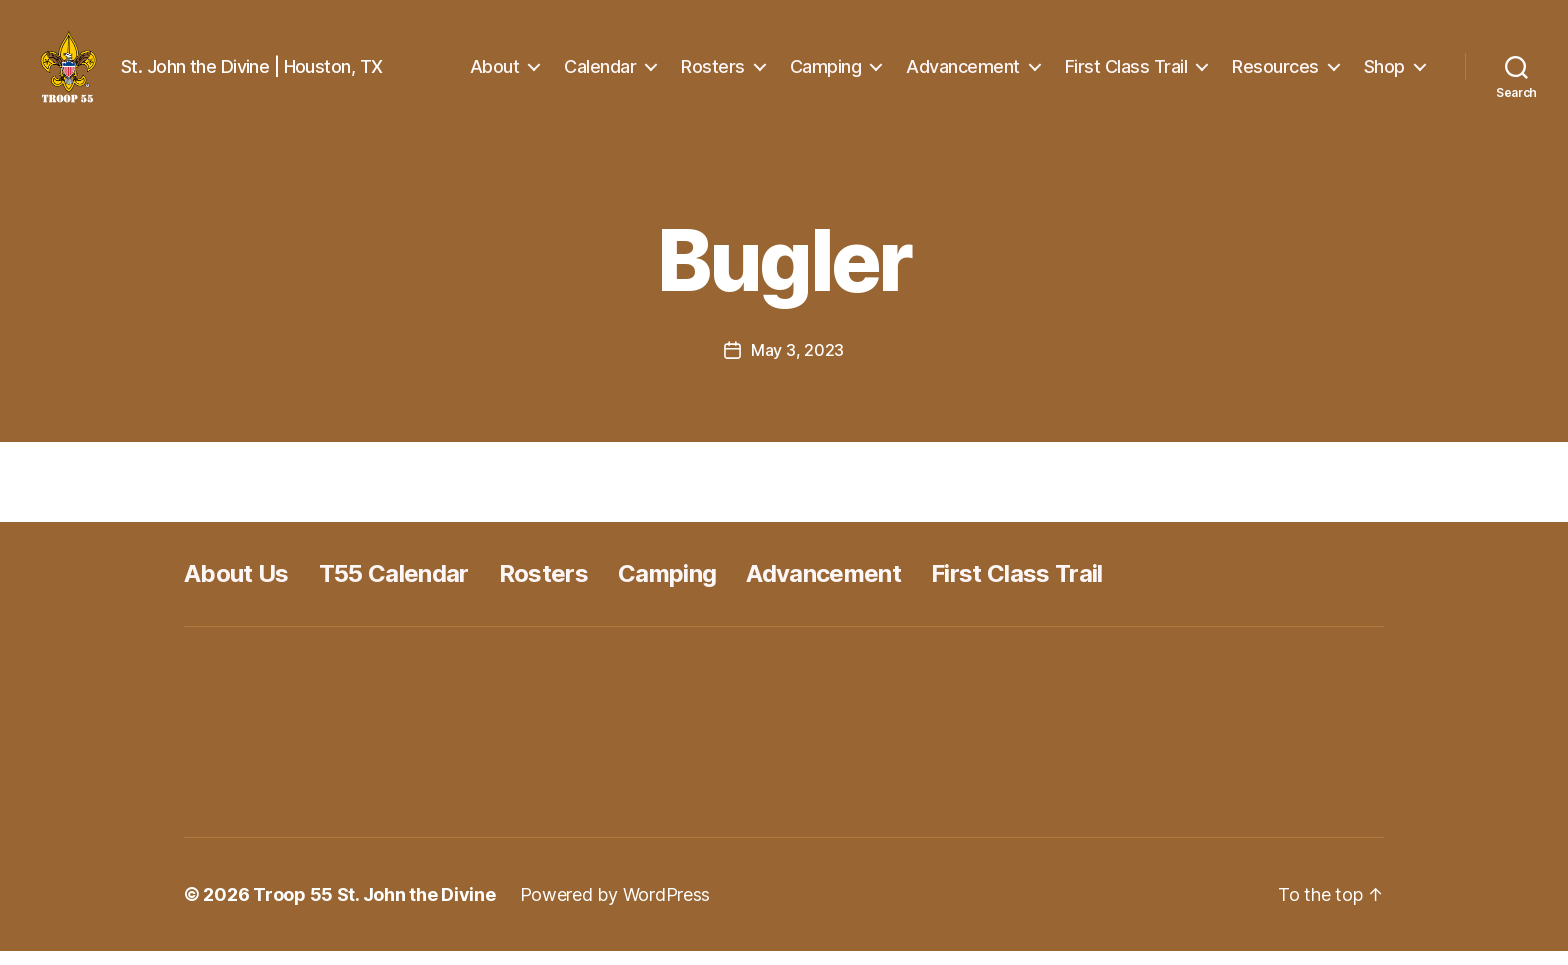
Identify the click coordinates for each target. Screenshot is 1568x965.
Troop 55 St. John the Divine (374, 908)
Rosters (713, 72)
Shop (1384, 72)
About (495, 72)
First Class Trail (1126, 72)
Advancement (963, 72)
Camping (826, 72)
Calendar (600, 72)
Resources (1275, 72)
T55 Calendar (394, 587)
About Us (236, 587)
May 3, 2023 (797, 364)
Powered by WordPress (615, 908)
